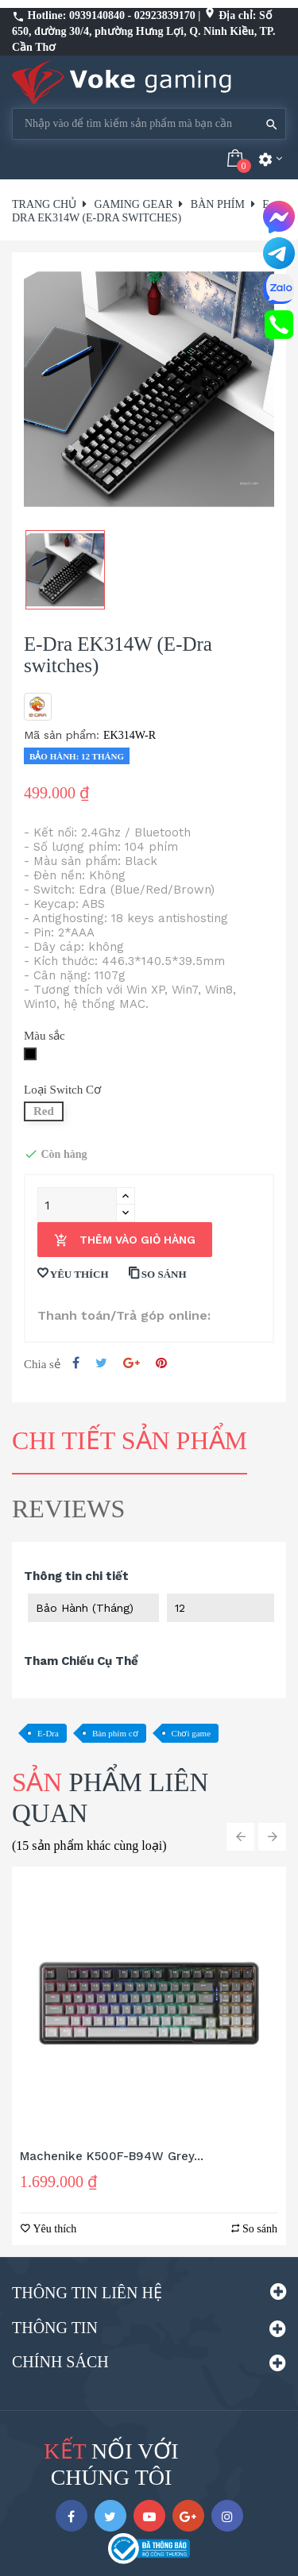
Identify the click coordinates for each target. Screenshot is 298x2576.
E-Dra (48, 1733)
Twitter (110, 2516)
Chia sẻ (75, 1363)
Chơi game (191, 1733)
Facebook (71, 2516)
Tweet (101, 1363)
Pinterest (161, 1363)
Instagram (227, 2516)
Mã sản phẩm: (61, 735)
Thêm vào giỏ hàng (124, 1240)
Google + (131, 1363)
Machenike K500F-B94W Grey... (111, 2156)
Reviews (68, 1508)
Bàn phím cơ (115, 1733)
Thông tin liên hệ (87, 2292)
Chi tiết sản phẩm (129, 1440)
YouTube (149, 2516)
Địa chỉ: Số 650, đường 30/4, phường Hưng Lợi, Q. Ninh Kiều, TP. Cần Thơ (144, 31)
